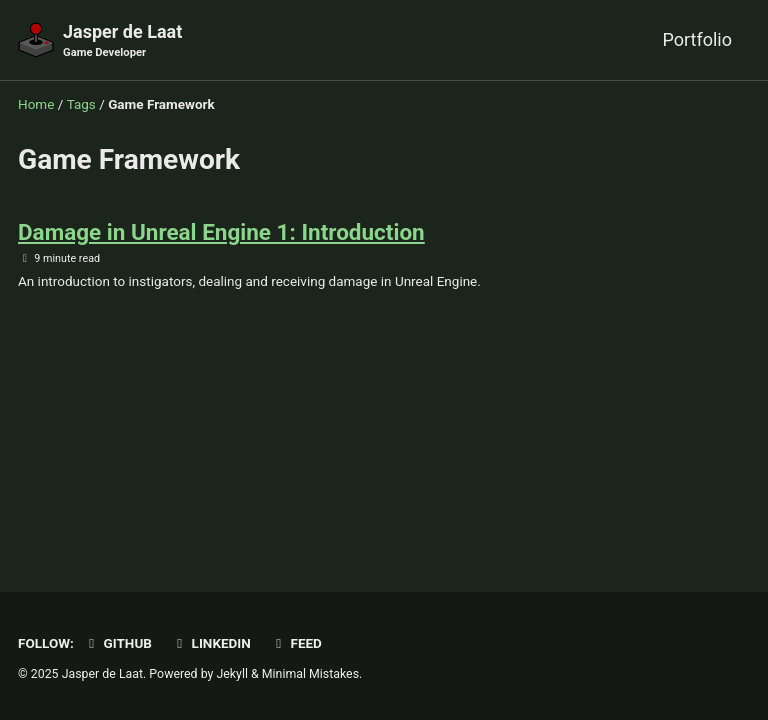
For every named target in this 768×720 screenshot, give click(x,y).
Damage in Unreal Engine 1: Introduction (221, 232)
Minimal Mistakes (310, 674)
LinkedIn (210, 643)
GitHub (117, 643)
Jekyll (232, 674)
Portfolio (697, 39)
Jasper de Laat (122, 41)
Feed (296, 643)
